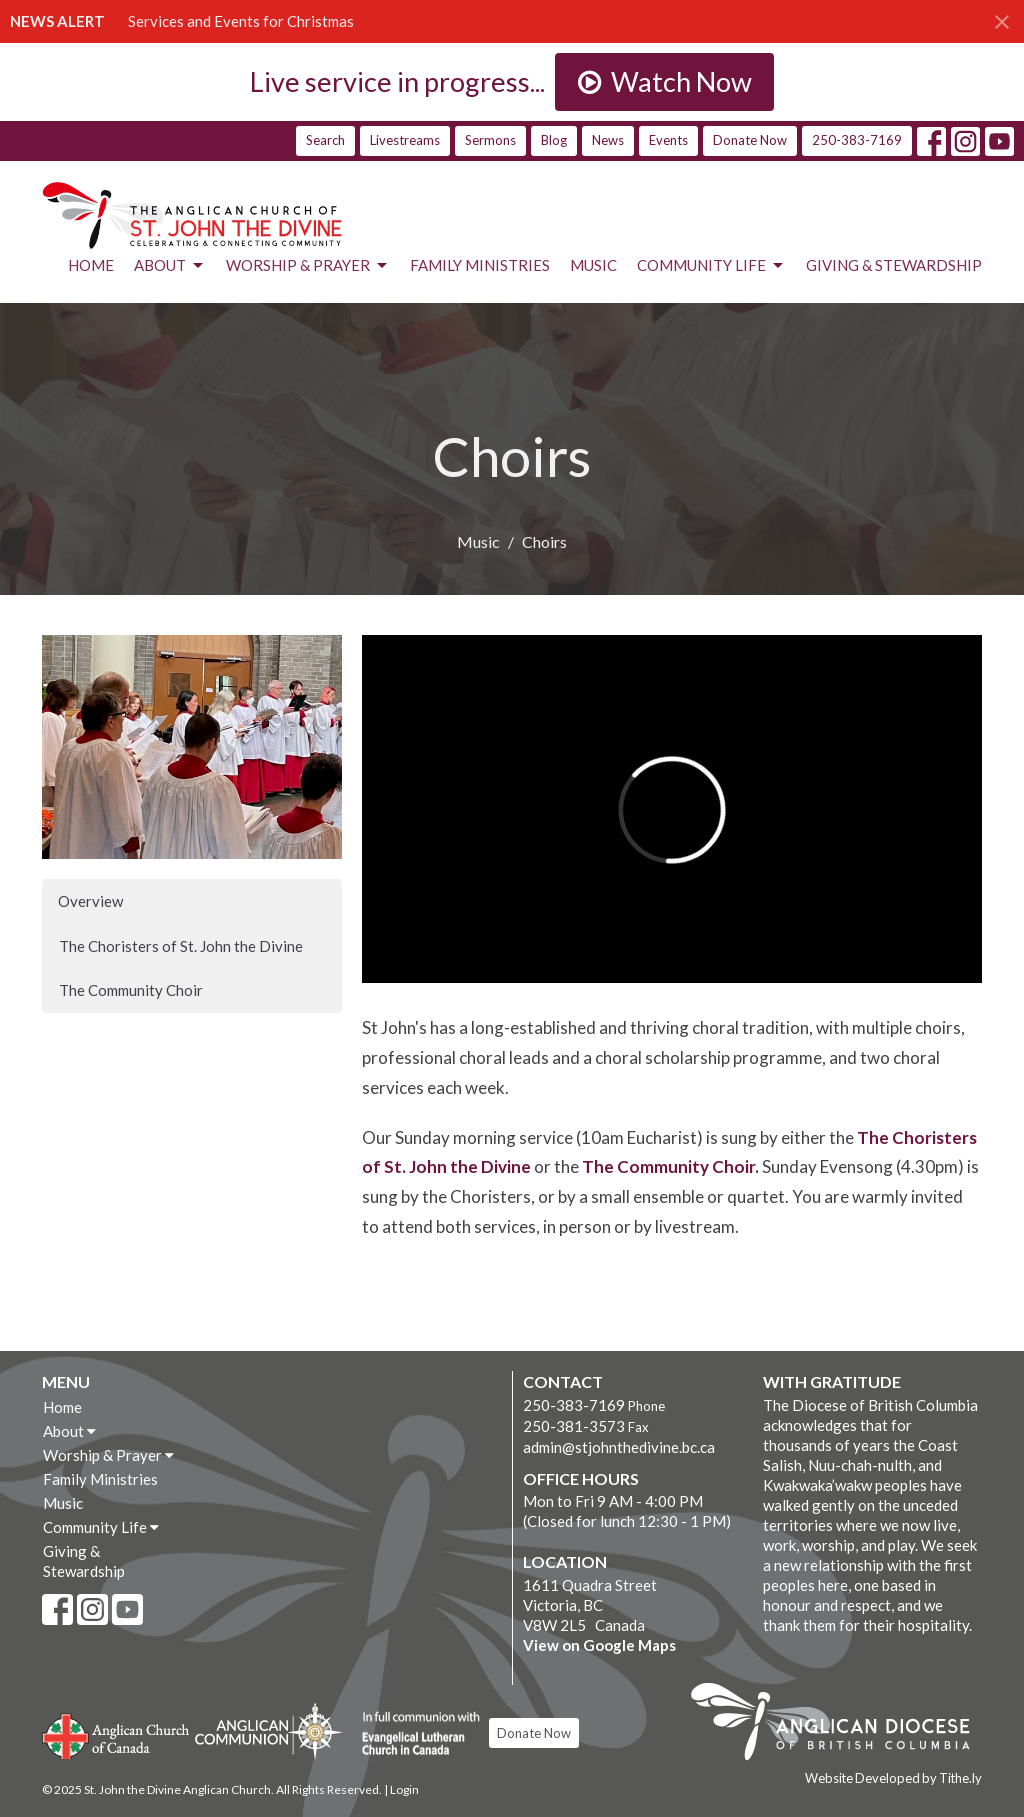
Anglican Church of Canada (116, 1734)
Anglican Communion (268, 1730)
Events (668, 140)
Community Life (711, 266)
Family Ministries (480, 265)
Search (325, 140)
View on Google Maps (599, 1645)
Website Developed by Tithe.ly (893, 1778)
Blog (554, 140)
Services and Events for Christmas (241, 21)
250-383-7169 (857, 140)
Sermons (490, 140)
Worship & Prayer (308, 266)
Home (91, 265)
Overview (90, 901)
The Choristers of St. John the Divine (181, 946)
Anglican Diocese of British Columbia (840, 1725)
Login (404, 1789)
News (608, 140)
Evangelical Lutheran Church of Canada (413, 1734)
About (170, 266)
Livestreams (405, 140)
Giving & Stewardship (894, 265)
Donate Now (750, 140)
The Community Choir (131, 990)
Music (593, 265)
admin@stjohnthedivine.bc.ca (619, 1447)
